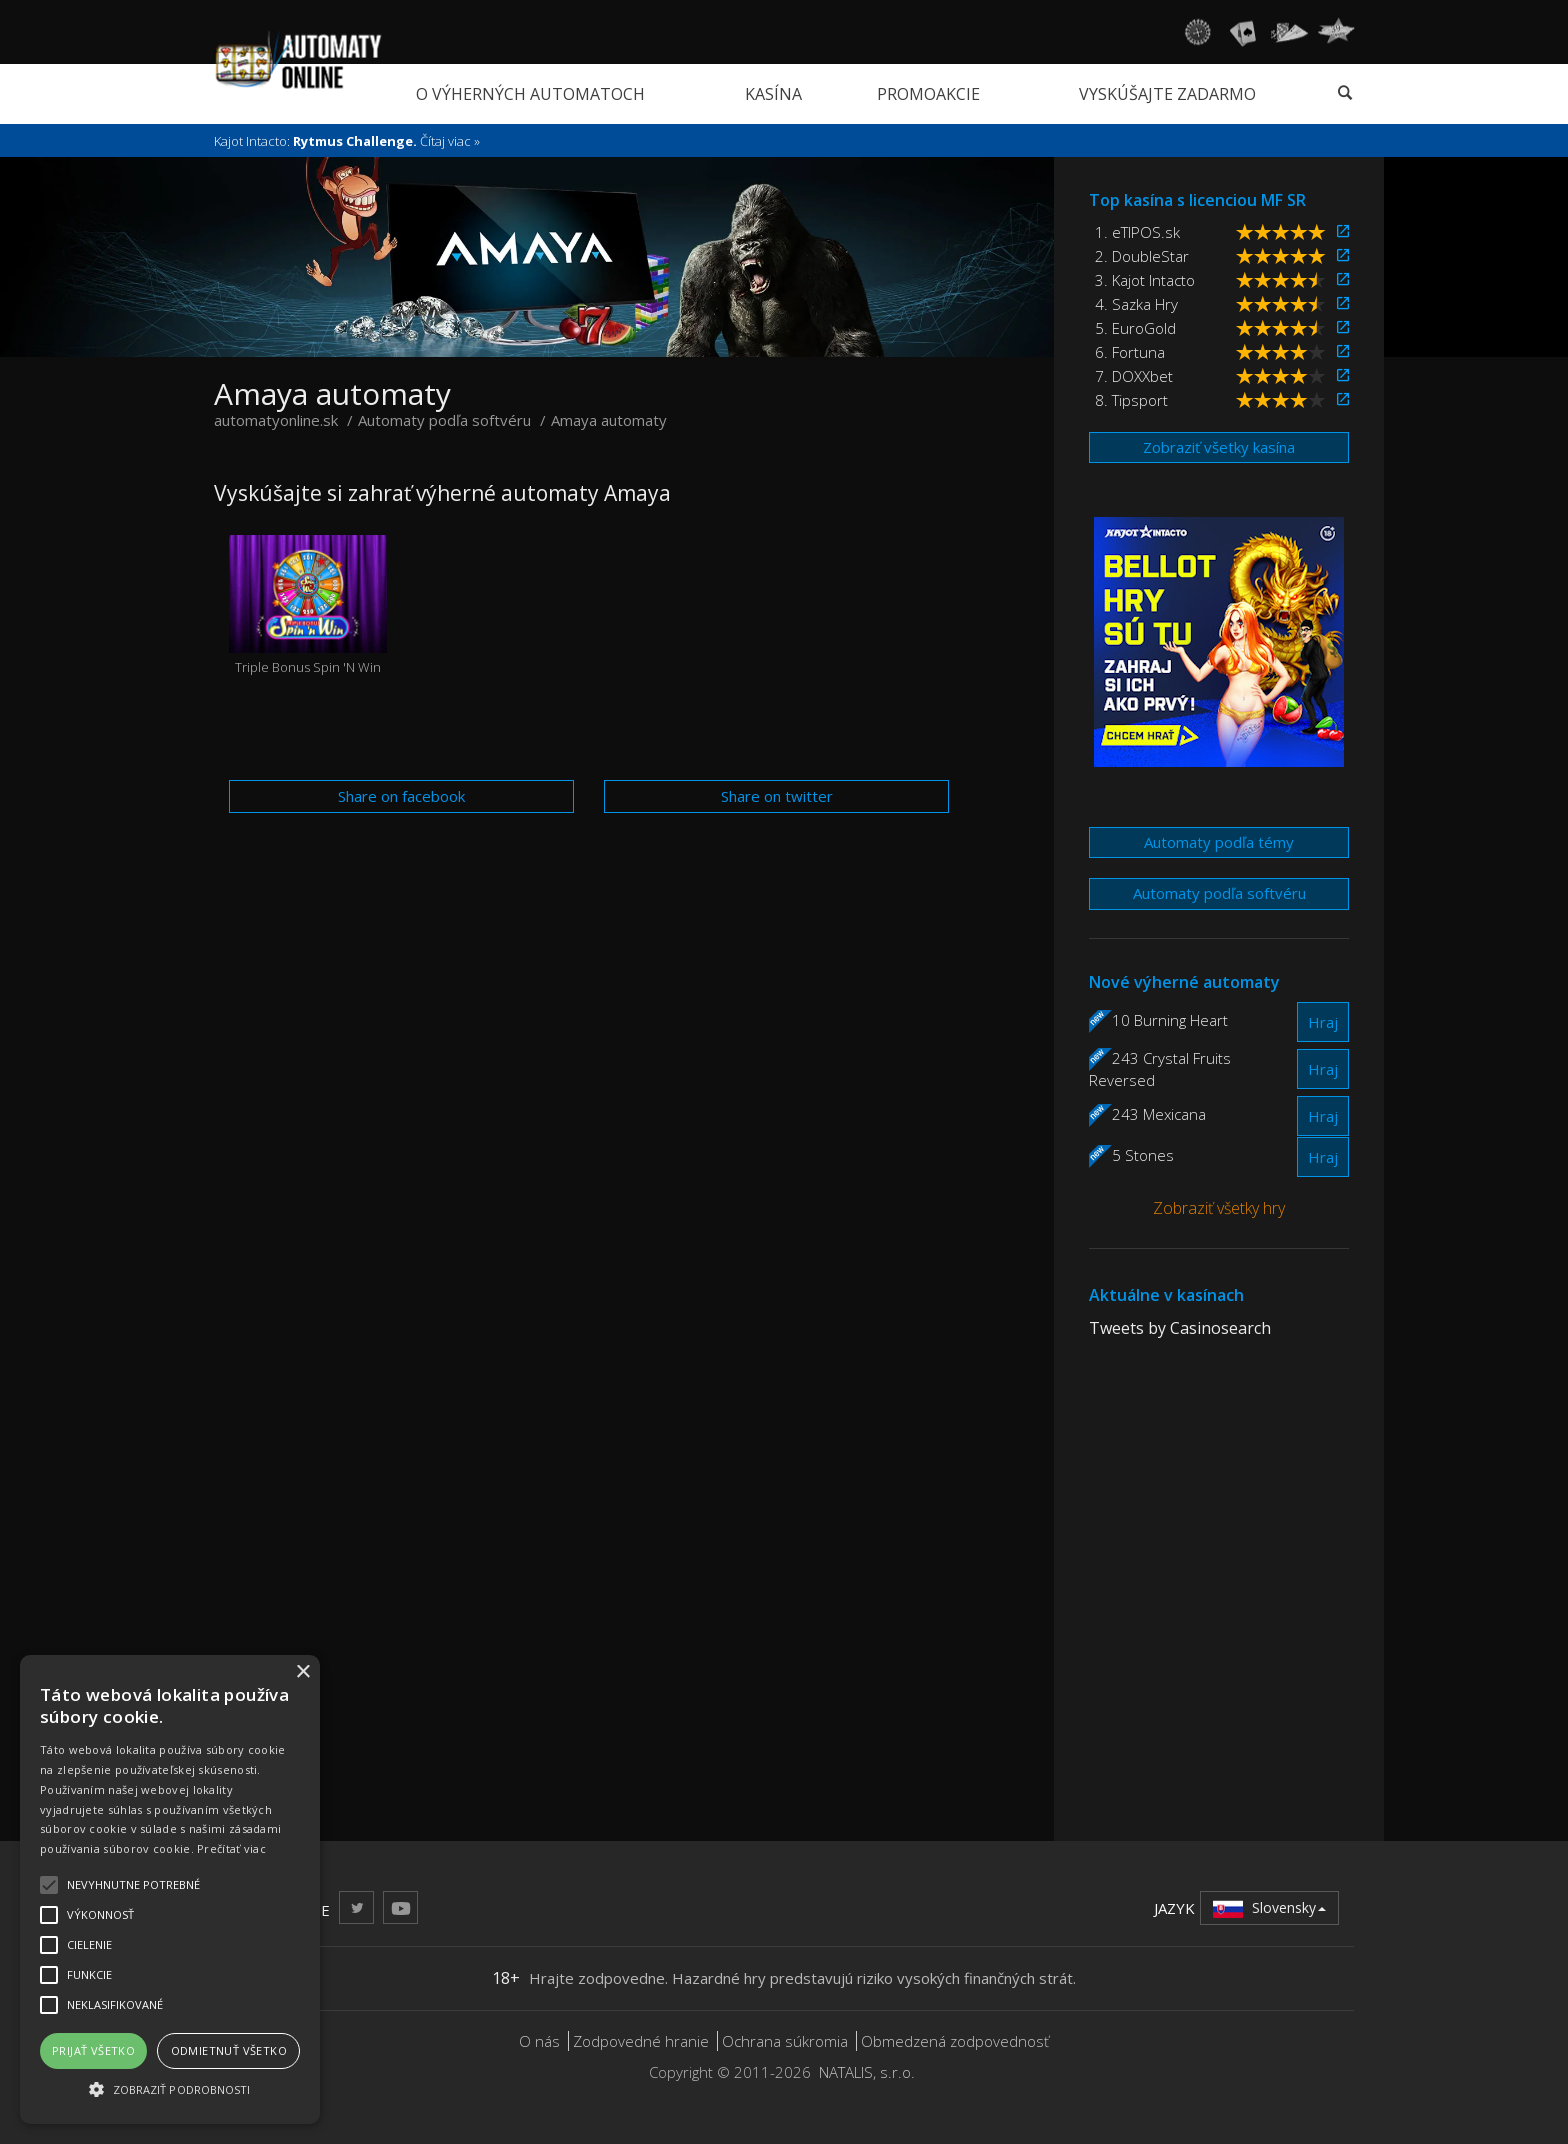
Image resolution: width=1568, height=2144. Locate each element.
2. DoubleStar (1142, 256)
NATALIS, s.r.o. (867, 2072)
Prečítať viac (231, 1848)
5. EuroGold (1135, 328)
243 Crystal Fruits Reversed (1160, 1069)
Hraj (1323, 1022)
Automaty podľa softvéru (1219, 893)
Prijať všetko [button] (93, 2050)
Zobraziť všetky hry (1219, 1208)
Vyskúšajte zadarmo (1167, 94)
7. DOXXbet (1134, 376)
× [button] (302, 1672)
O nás (539, 2041)
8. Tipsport (1131, 400)
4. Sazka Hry (1136, 304)
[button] (170, 2088)
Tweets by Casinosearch (1180, 1328)
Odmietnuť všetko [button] (229, 2050)
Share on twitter (777, 796)
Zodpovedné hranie (641, 2041)
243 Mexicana (1159, 1114)
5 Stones (1143, 1155)
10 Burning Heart (1170, 1020)
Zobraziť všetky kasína (1219, 447)
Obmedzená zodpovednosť (955, 2041)
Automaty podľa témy (1219, 842)
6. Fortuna (1130, 352)
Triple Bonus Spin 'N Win (308, 605)
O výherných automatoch (530, 94)
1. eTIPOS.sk (1137, 232)
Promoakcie (928, 94)
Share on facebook (401, 796)
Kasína (773, 94)
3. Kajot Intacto (1145, 280)
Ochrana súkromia (785, 2041)
